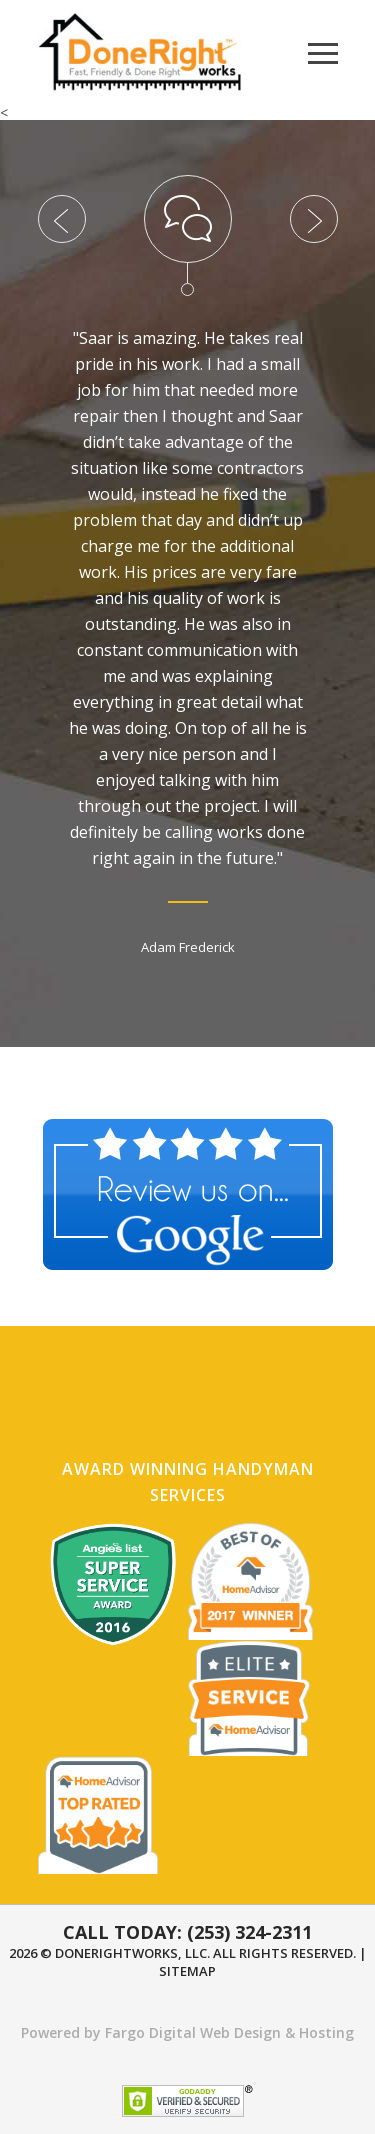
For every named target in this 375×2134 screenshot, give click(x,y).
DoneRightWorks (116, 1953)
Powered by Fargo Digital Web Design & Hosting (187, 2032)
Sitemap (187, 1971)
